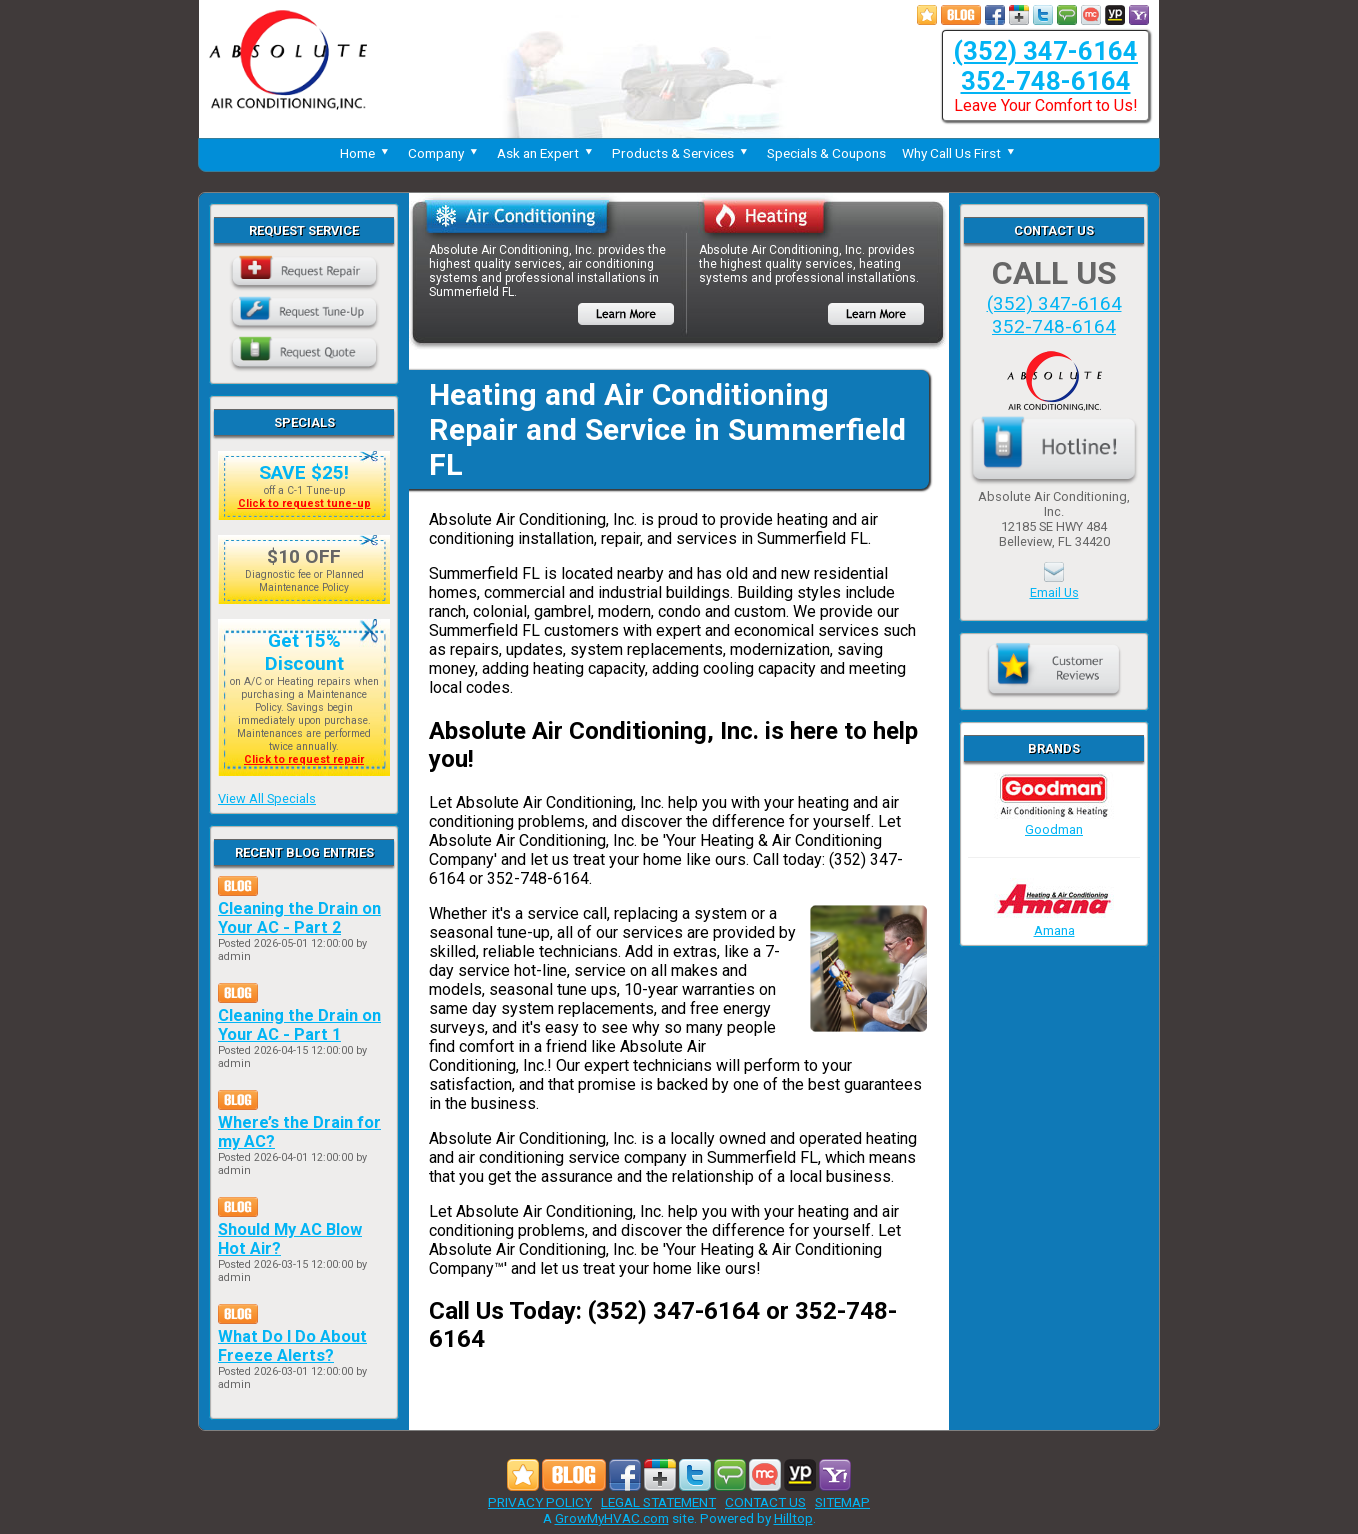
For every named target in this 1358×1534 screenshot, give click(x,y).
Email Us (1054, 592)
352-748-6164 (1046, 81)
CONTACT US (765, 1502)
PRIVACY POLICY (540, 1502)
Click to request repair (304, 759)
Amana (1054, 923)
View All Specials (267, 798)
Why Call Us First (960, 153)
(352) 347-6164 (1045, 51)
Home (366, 153)
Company (444, 153)
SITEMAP (842, 1502)
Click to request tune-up (304, 503)
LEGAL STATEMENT (658, 1502)
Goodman (1054, 822)
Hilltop (793, 1518)
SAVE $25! (304, 472)
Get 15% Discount (304, 652)
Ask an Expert (546, 153)
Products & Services (681, 153)
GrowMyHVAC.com (612, 1518)
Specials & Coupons (826, 153)
